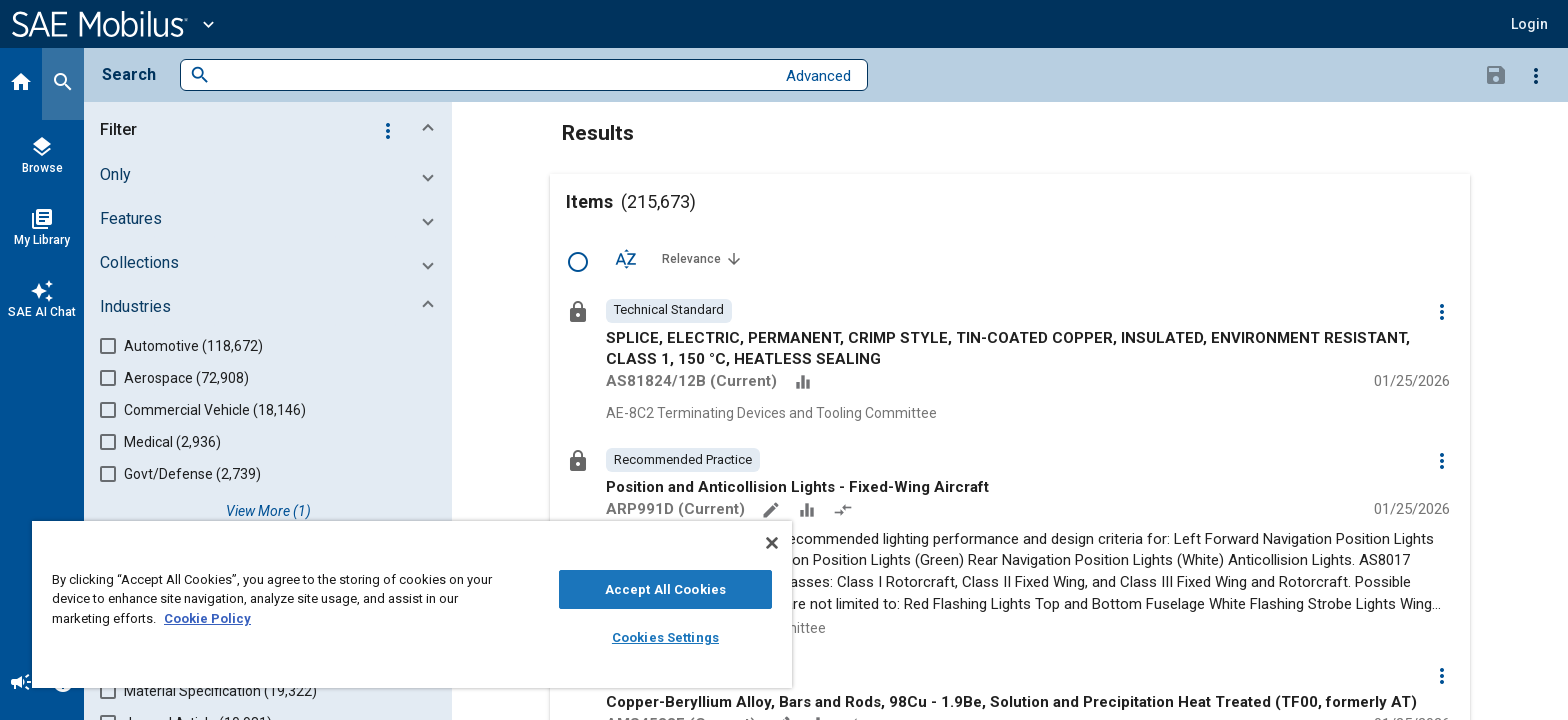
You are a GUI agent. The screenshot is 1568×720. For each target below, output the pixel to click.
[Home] (21, 84)
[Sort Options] (626, 258)
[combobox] (492, 75)
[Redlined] (845, 512)
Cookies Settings (665, 637)
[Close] (772, 543)
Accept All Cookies (665, 589)
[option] (669, 311)
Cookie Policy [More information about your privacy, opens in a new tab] (207, 618)
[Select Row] (578, 262)
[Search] (63, 84)
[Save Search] (1496, 74)
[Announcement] (21, 684)
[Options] (1536, 75)
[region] (412, 604)
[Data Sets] (805, 384)
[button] (1529, 24)
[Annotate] (773, 512)
